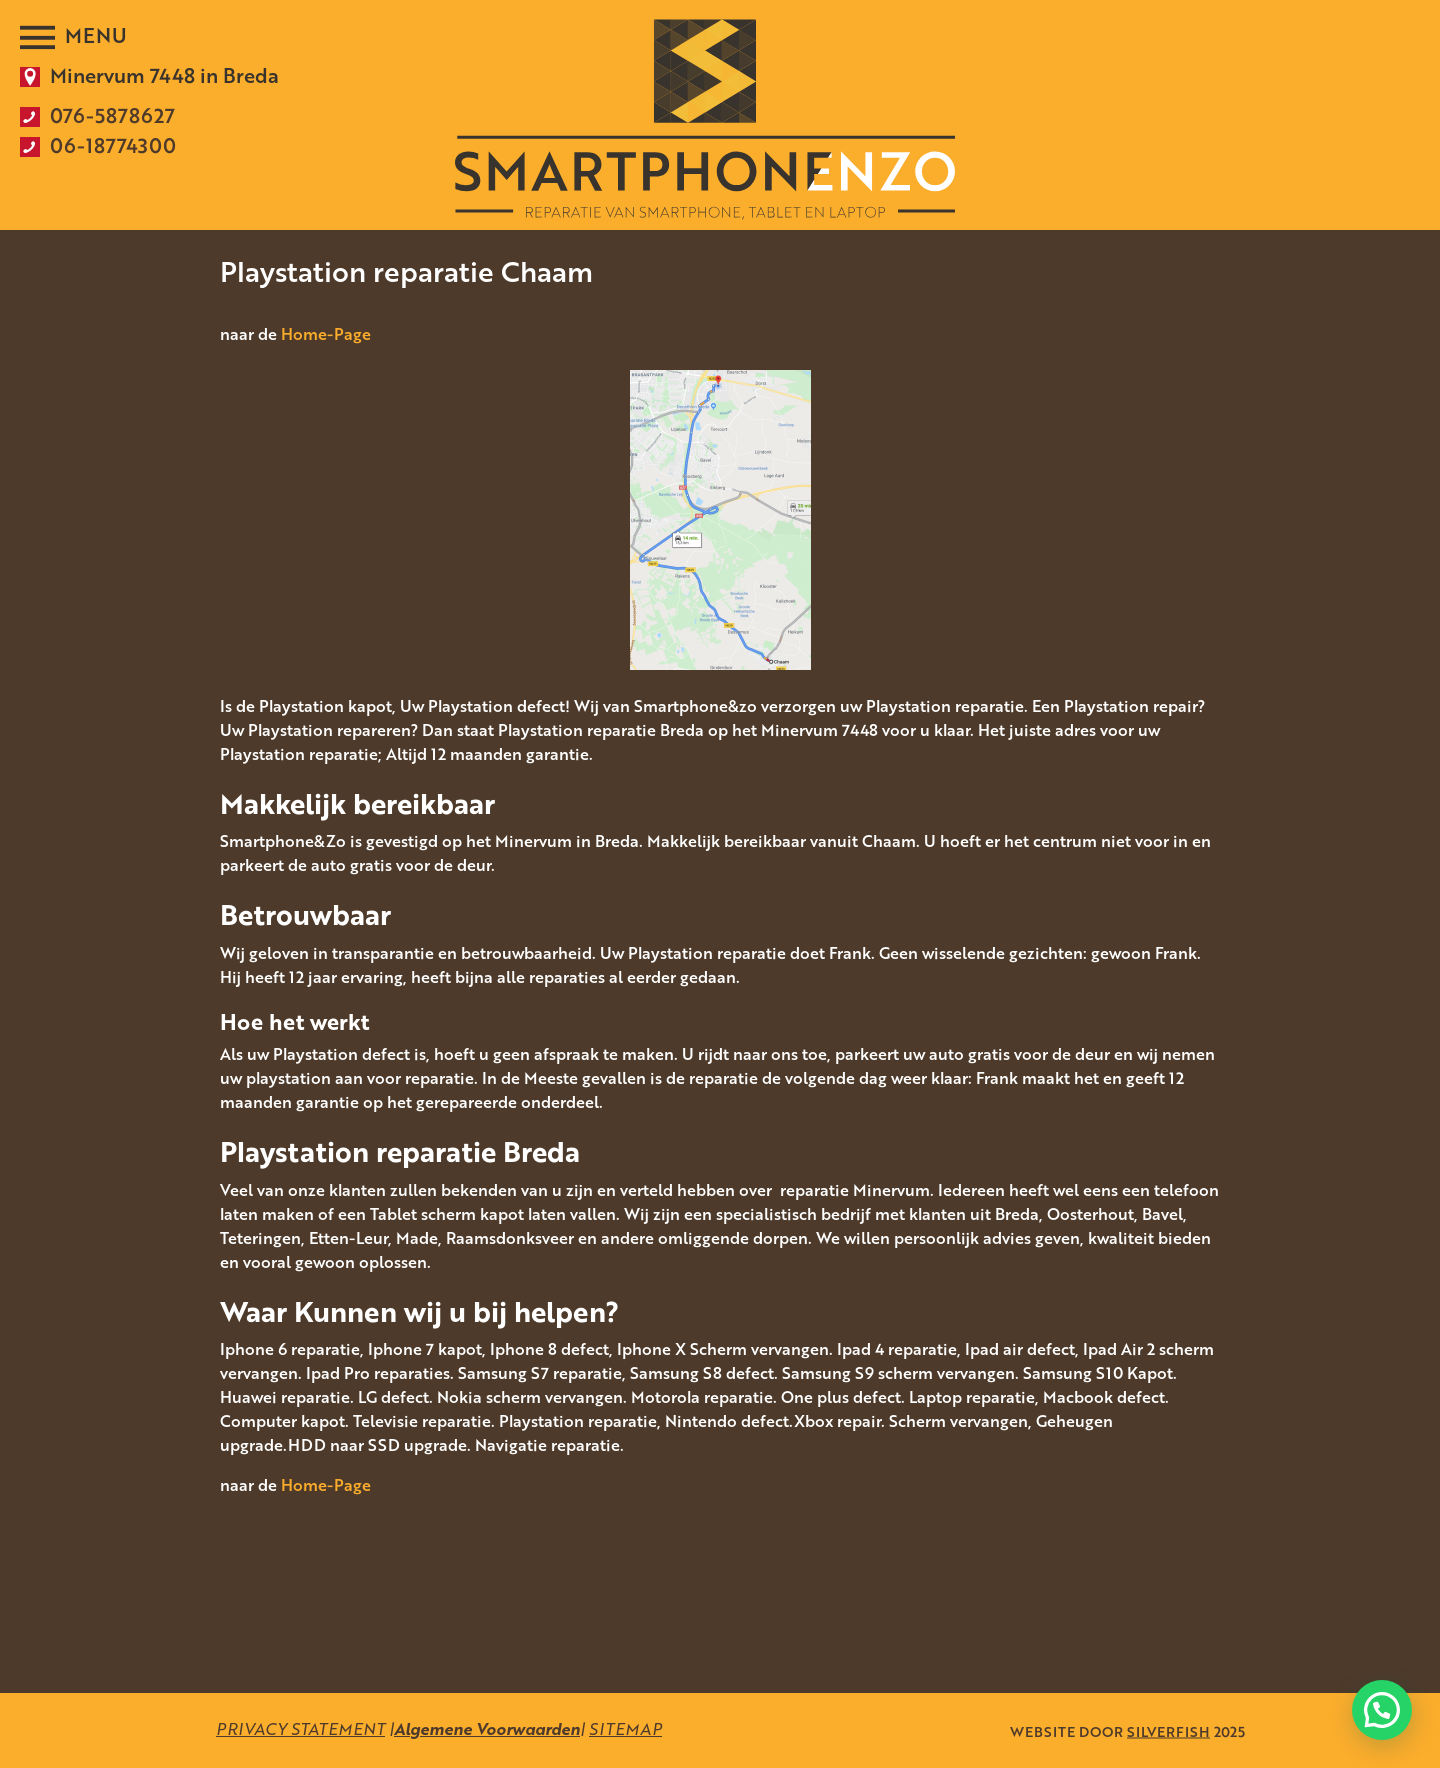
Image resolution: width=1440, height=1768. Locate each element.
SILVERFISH (1168, 1730)
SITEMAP (625, 1729)
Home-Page (326, 334)
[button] (1382, 1710)
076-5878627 (112, 115)
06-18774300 (113, 145)
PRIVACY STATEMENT (300, 1729)
